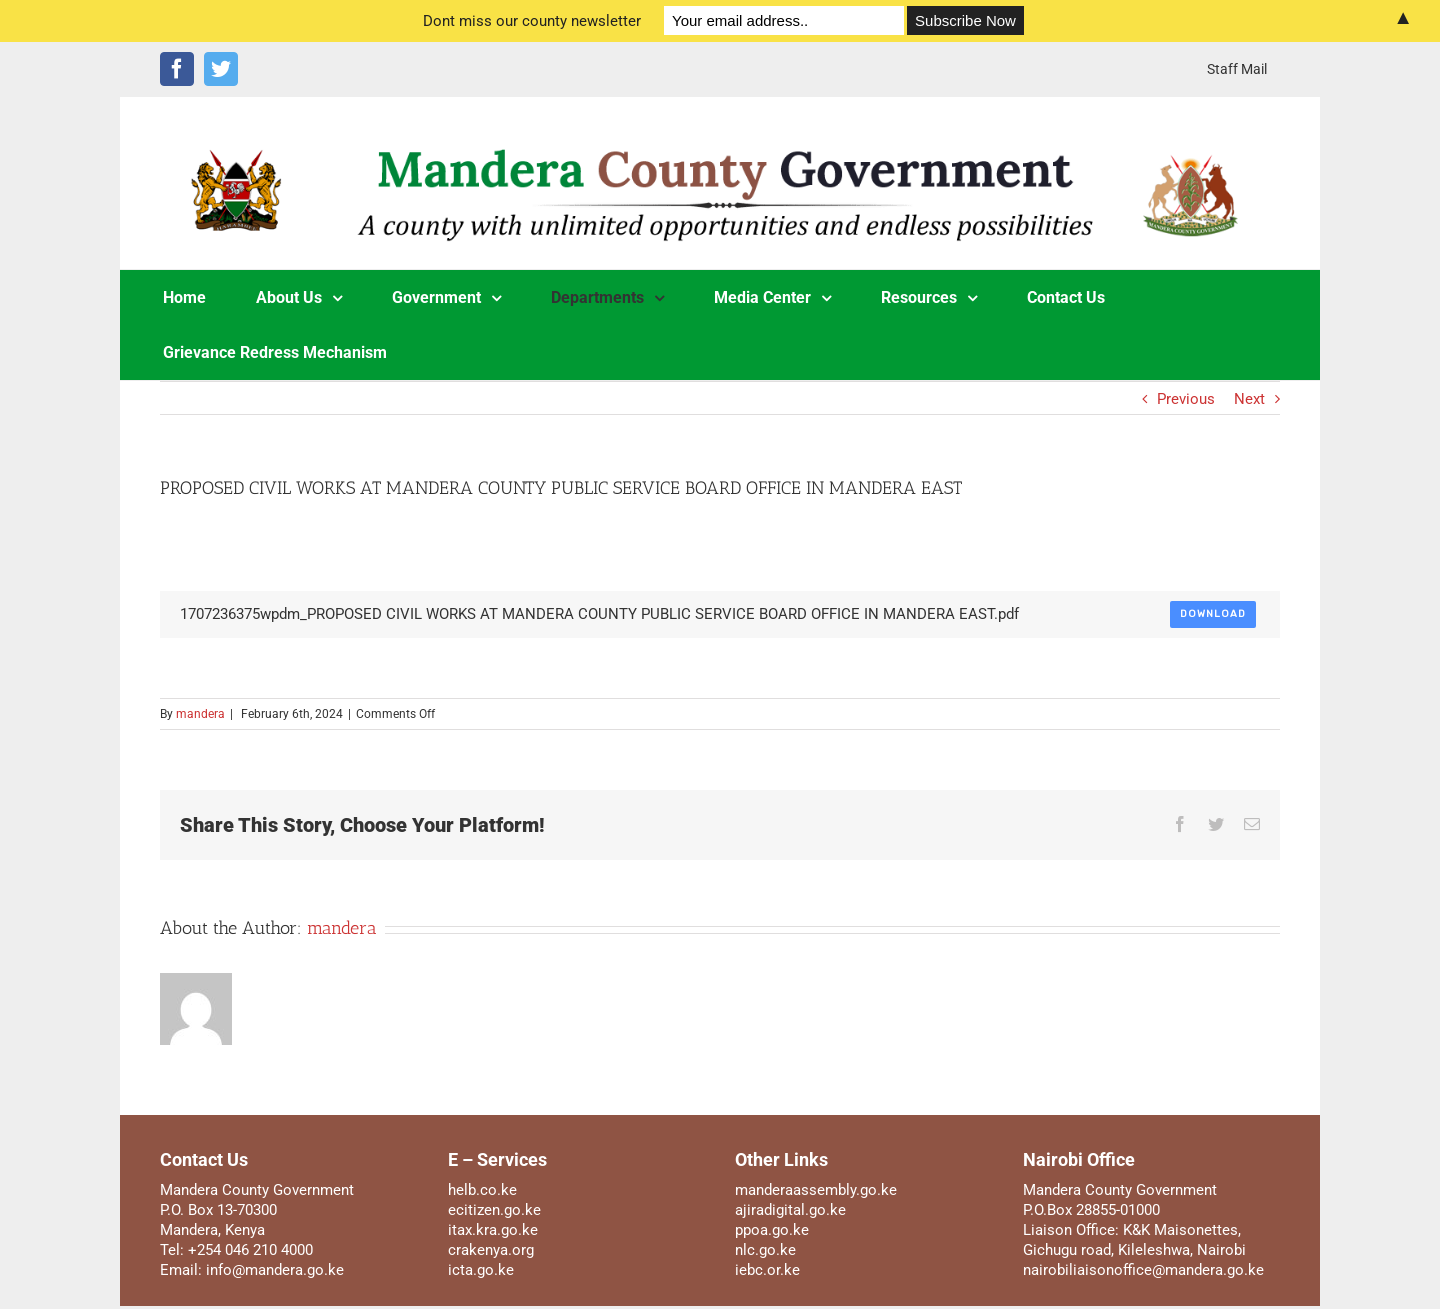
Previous (1186, 399)
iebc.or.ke (767, 1270)
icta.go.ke (481, 1270)
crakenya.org (491, 1250)
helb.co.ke (482, 1190)
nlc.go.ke (765, 1250)
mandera (200, 714)
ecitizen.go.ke (494, 1210)
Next (1249, 399)
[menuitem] (1237, 69)
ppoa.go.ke (772, 1230)
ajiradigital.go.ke (790, 1210)
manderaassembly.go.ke (816, 1190)
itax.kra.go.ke (493, 1230)
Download (1213, 614)
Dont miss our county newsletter (532, 21)
